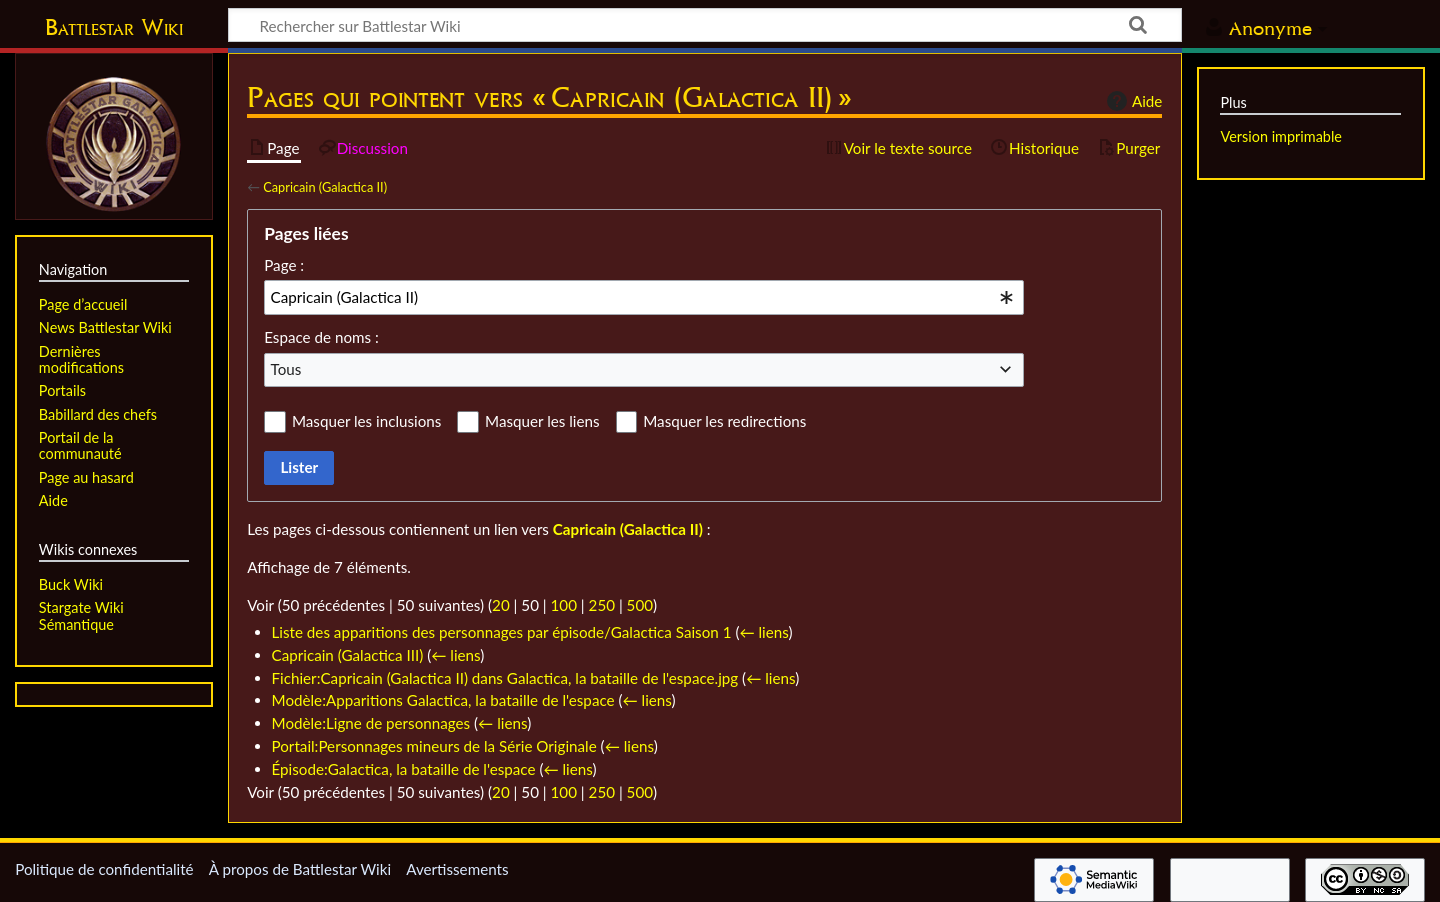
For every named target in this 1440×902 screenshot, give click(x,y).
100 (564, 605)
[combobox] (644, 297)
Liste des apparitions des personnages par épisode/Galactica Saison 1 (502, 632)
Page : (284, 265)
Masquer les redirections (724, 421)
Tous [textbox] (286, 369)
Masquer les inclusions (366, 421)
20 (501, 605)
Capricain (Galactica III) (348, 655)
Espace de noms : (321, 337)
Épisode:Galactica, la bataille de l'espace (404, 769)
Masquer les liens (542, 421)
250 (602, 605)
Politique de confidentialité (104, 869)
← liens (763, 632)
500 (640, 605)
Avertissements (457, 869)
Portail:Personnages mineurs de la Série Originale (434, 746)
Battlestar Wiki (114, 27)
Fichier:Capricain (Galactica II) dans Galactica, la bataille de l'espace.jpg (505, 678)
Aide (1132, 101)
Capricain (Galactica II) (325, 187)
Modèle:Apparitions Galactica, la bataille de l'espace (443, 700)
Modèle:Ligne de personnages (371, 723)
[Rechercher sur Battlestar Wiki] (705, 25)
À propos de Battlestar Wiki (300, 869)
